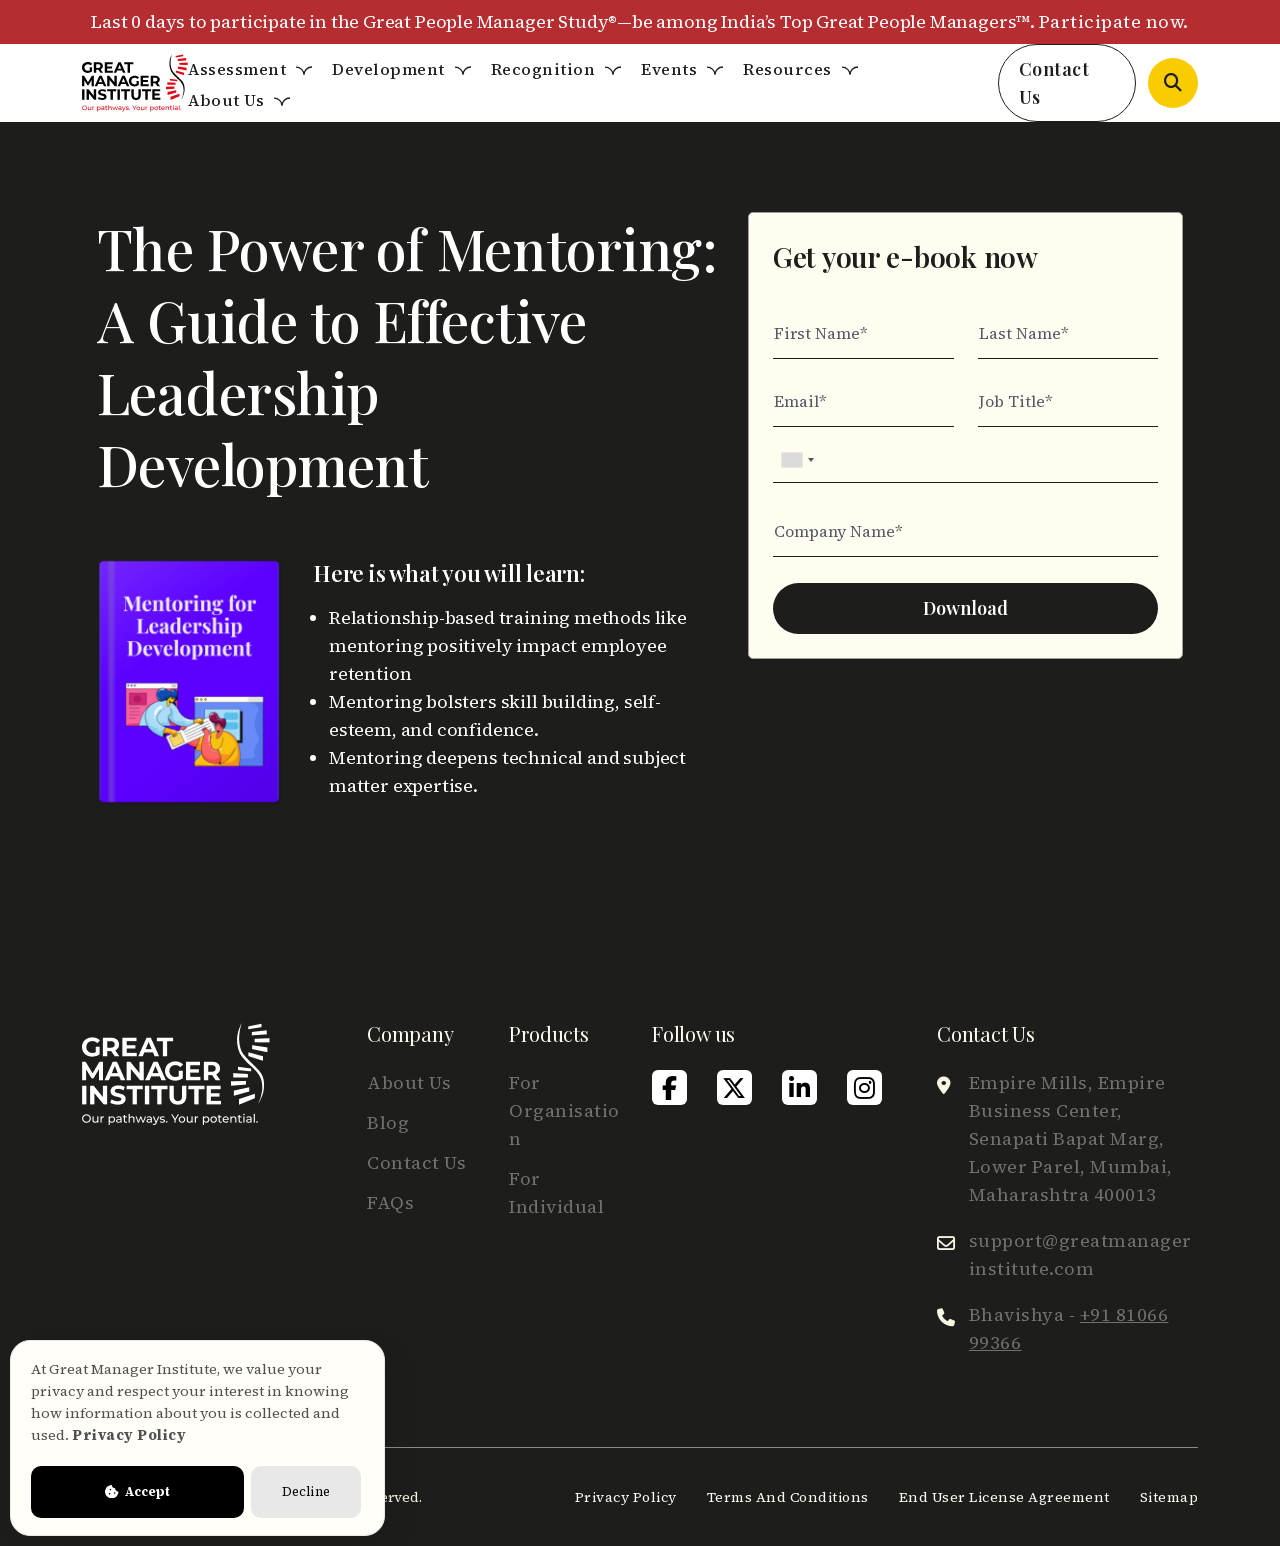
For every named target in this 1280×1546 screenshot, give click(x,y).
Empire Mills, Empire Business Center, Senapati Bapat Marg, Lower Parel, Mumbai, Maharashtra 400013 (1071, 1138)
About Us (226, 100)
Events (669, 69)
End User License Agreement (1004, 1497)
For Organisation (564, 1110)
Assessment (237, 69)
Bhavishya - (1069, 1328)
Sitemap (1169, 1497)
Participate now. (1114, 21)
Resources (787, 69)
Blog (388, 1122)
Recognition (543, 69)
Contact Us (1054, 83)
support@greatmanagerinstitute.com (1080, 1254)
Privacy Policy (626, 1497)
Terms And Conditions (788, 1497)
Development (388, 69)
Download (965, 608)
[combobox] (797, 460)
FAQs (390, 1202)
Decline (306, 1491)
